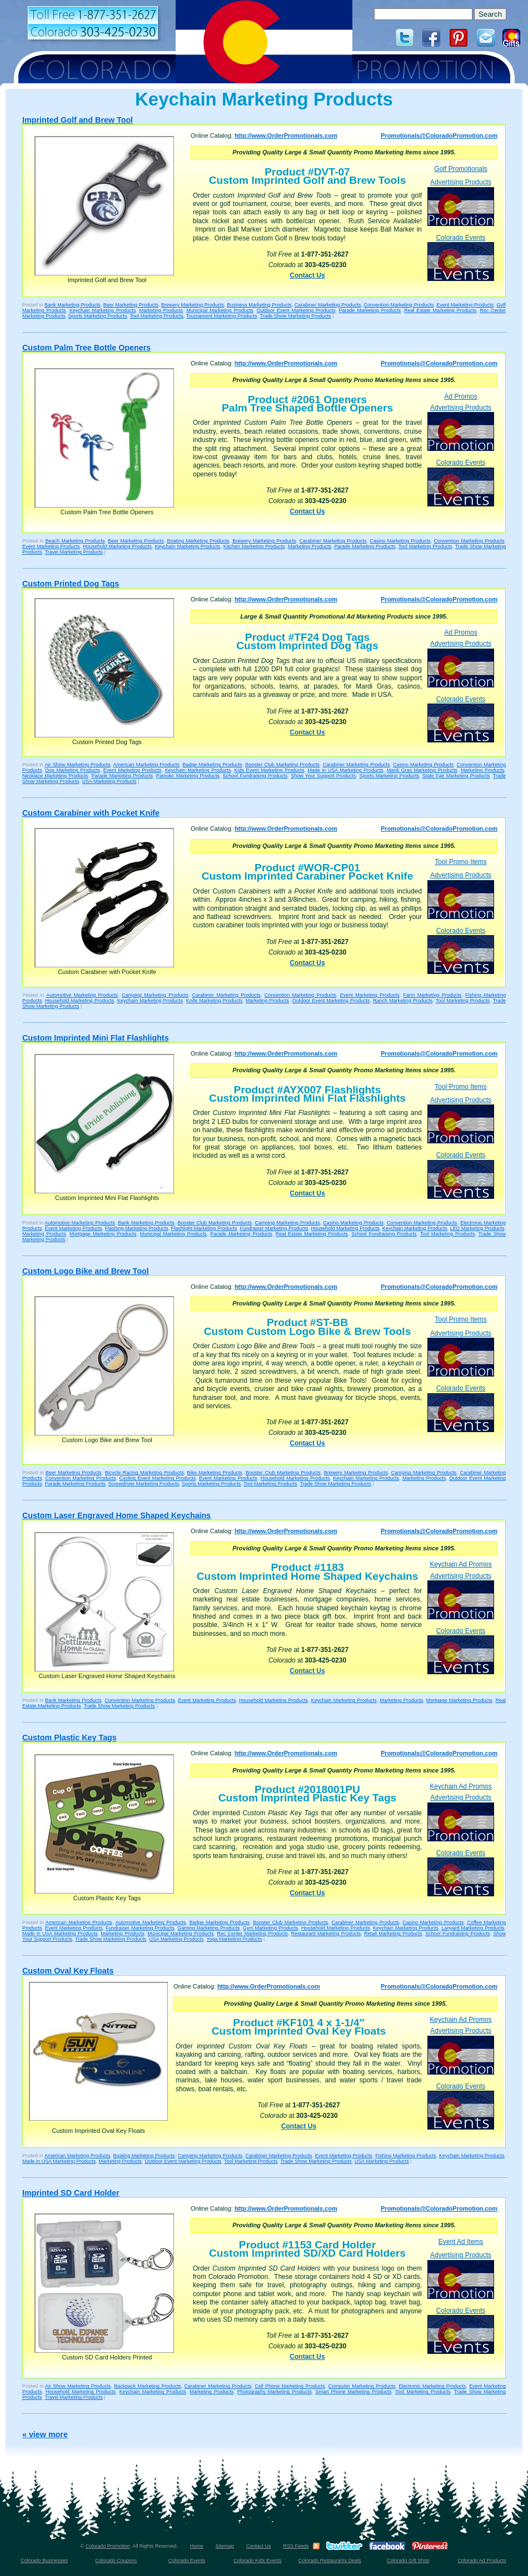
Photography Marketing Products (274, 2391)
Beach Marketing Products (74, 541)
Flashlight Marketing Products (204, 1228)
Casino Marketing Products (400, 541)
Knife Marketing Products (214, 1000)
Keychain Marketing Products (102, 310)
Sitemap (225, 2546)
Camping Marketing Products (155, 995)
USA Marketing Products (109, 781)
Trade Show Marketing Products (295, 316)
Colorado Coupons (116, 2560)
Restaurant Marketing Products (326, 1933)
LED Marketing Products (477, 1228)
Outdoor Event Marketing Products (296, 310)
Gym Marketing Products (270, 1928)
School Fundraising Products (255, 776)
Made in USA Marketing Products (345, 770)
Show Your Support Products (323, 776)
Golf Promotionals (460, 169)
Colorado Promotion (108, 2546)
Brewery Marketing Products (192, 305)
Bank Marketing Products (72, 305)
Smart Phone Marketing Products (353, 2391)
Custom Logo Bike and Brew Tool (85, 1271)
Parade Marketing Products (370, 310)
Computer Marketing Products (361, 2386)
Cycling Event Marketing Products (157, 1478)
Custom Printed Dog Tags (70, 583)
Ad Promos (460, 396)
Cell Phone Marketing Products (290, 2386)
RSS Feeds (295, 2546)
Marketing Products (161, 310)
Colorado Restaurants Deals (329, 2560)
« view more (45, 2434)
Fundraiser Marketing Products (274, 1228)
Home (196, 2546)
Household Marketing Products (117, 546)
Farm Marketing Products (432, 995)
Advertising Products (460, 201)
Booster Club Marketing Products (282, 764)
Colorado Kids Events (257, 2560)
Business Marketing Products (259, 305)
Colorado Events (460, 257)
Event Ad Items (461, 2242)
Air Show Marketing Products (78, 764)
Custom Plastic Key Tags (69, 1737)
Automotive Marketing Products (82, 995)
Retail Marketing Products (393, 1933)
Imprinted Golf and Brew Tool (77, 120)
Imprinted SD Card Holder (70, 2192)
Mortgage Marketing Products (102, 1234)
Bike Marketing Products (214, 1472)
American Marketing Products (146, 764)
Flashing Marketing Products (136, 1228)
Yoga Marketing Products (234, 1939)
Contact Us (307, 275)
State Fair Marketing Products (456, 776)
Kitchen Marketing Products (254, 546)
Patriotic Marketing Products (188, 776)
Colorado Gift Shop (408, 2560)
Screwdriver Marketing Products (144, 1484)
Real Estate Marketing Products (440, 310)
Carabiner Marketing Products (328, 305)
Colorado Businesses (44, 2560)
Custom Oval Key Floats (67, 1970)
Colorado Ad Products (481, 2560)
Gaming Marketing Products (208, 1928)
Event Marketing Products (465, 305)
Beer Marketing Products (130, 305)
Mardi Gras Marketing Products (422, 770)
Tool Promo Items (460, 862)
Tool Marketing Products (156, 316)
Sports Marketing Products (97, 316)
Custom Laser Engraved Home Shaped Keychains (116, 1515)
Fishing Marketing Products (405, 2155)
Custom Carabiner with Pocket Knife (91, 813)
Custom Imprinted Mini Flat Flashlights (95, 1037)
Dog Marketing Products (72, 770)
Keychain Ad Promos (460, 1564)
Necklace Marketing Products (55, 776)
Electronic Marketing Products (432, 2386)
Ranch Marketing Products (402, 1000)
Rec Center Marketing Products (252, 1933)
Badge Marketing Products (212, 764)
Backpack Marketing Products (147, 2386)
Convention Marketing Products (399, 305)
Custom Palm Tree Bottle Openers (86, 347)
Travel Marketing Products (73, 552)
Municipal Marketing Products (219, 310)
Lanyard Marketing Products (472, 1928)
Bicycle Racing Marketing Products (144, 1472)
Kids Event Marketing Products (270, 770)
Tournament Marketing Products (221, 316)
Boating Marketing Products (198, 541)
